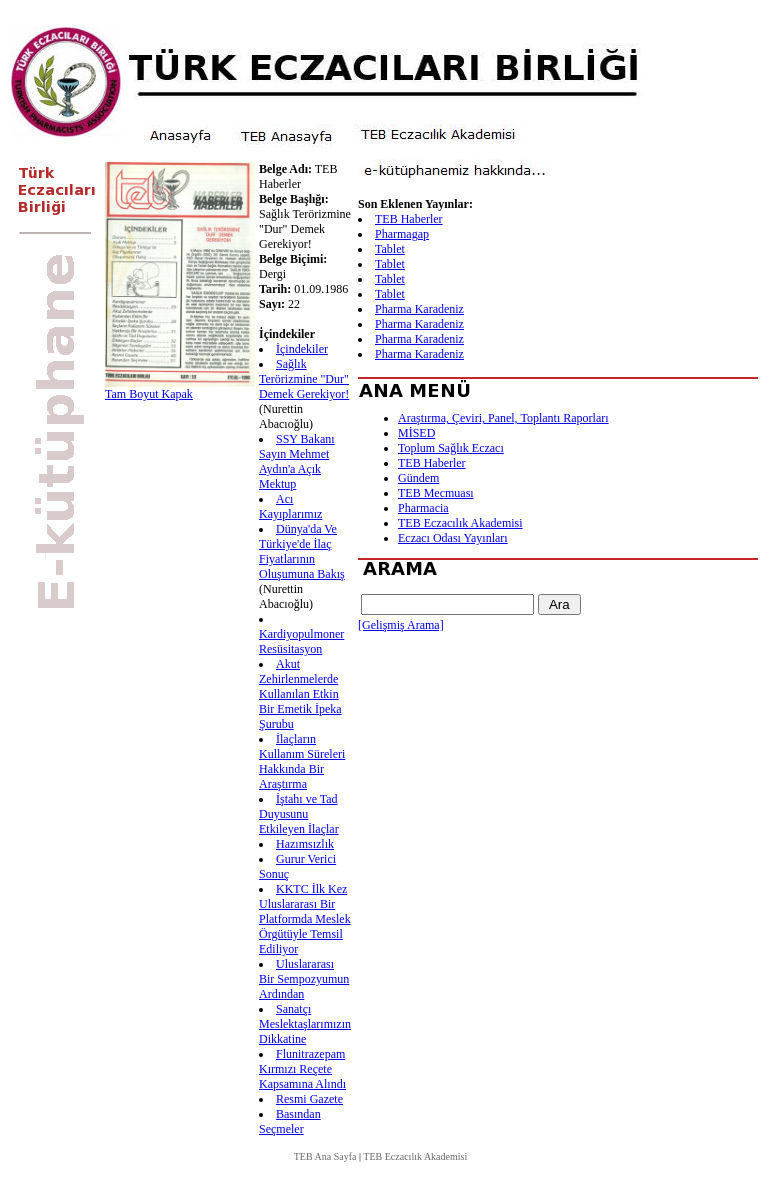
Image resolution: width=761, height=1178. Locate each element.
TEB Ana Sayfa (325, 1156)
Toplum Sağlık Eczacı (451, 448)
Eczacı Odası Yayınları (453, 538)
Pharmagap (402, 234)
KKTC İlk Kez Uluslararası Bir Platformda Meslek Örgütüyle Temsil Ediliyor (305, 919)
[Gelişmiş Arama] (401, 625)
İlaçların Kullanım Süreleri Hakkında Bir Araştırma (302, 761)
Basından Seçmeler (290, 1121)
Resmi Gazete (309, 1099)
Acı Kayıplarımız (290, 506)
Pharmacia (423, 508)
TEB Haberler (409, 219)
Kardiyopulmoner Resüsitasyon (301, 641)
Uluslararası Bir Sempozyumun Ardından (304, 979)
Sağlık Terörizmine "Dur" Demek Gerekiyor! (304, 379)
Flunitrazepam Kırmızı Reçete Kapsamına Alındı (302, 1069)
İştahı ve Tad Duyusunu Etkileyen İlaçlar (299, 814)
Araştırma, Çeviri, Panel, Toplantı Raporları (503, 418)
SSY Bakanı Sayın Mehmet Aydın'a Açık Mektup (297, 461)
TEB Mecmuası (436, 493)
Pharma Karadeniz (419, 309)
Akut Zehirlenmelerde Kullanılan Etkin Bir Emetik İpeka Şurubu (300, 694)
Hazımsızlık (305, 844)
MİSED (416, 433)
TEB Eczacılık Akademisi (460, 523)
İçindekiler (302, 349)
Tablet (390, 249)
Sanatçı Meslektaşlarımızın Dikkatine (305, 1024)
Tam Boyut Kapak (149, 394)
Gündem (418, 478)
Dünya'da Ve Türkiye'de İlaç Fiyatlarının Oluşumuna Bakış (302, 551)
